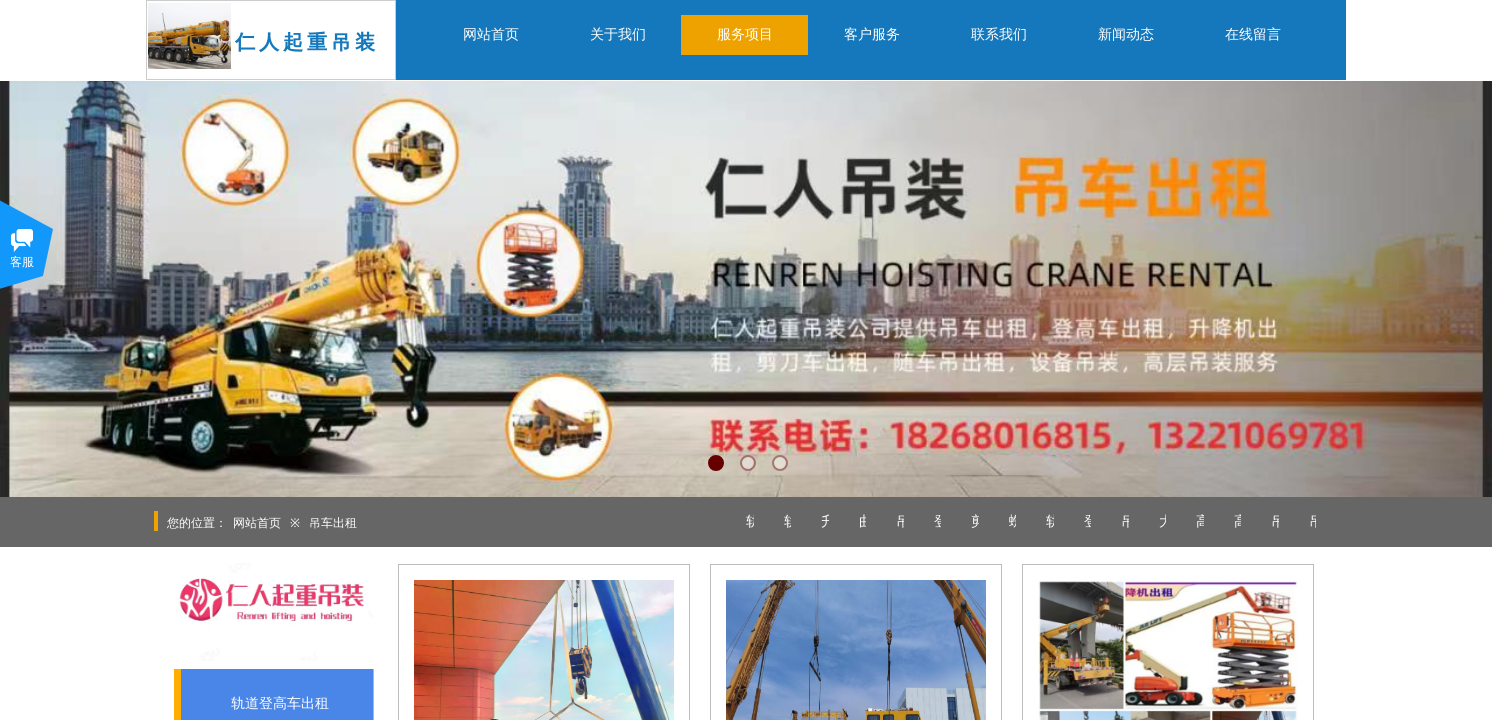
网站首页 (257, 523)
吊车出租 (333, 523)
